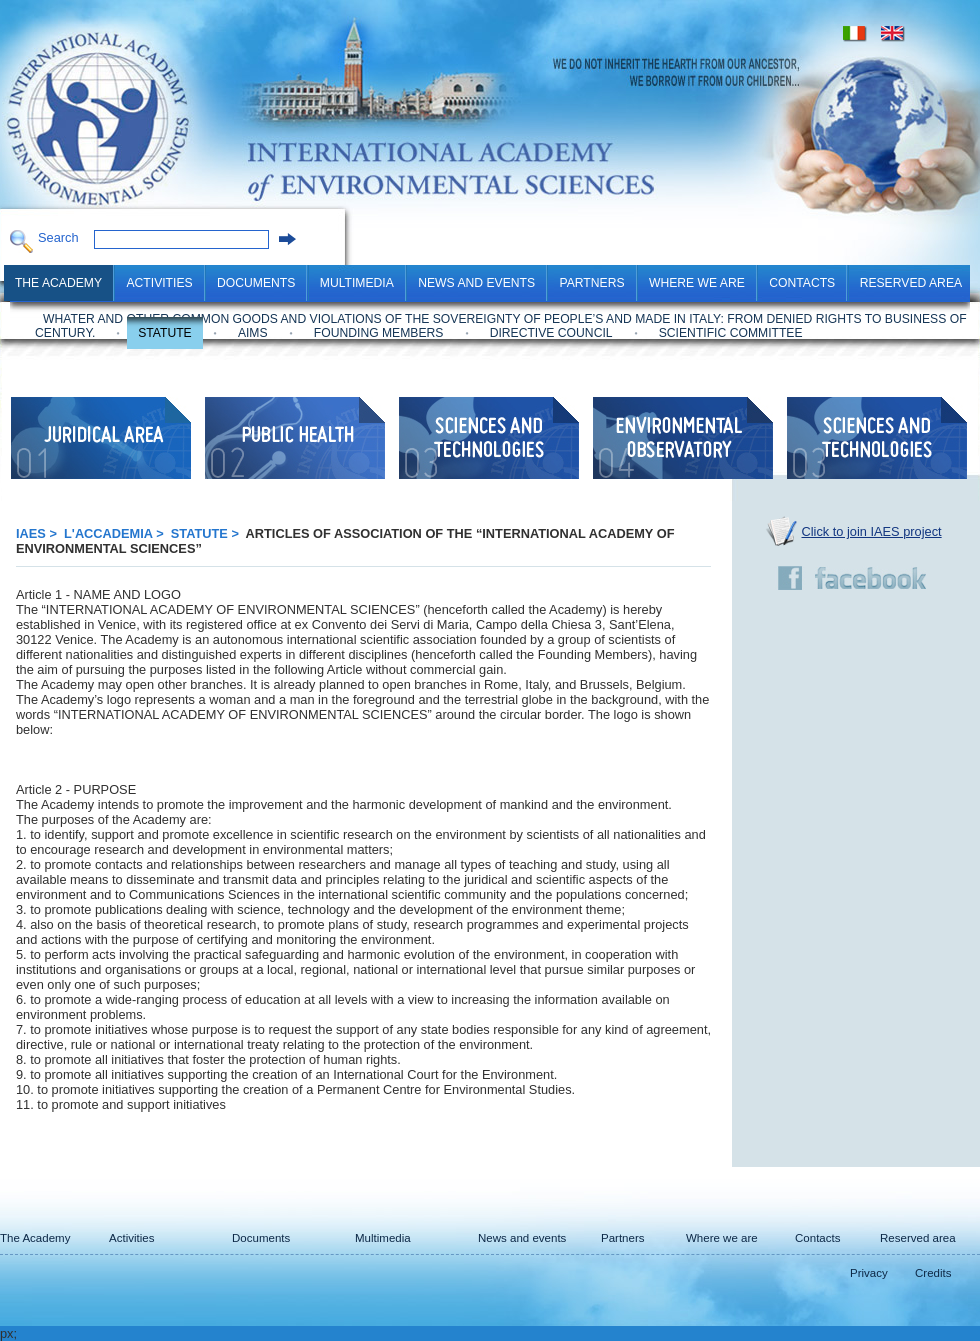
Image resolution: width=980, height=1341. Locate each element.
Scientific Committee (731, 333)
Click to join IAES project (872, 531)
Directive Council (551, 333)
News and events (476, 283)
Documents (256, 283)
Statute (165, 333)
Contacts (802, 283)
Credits (933, 1273)
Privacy (869, 1273)
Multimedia (357, 283)
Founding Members (379, 333)
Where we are (697, 283)
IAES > (38, 533)
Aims (253, 333)
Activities (159, 283)
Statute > (207, 533)
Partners (591, 283)
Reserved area (911, 283)
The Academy (58, 283)
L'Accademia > (115, 533)
